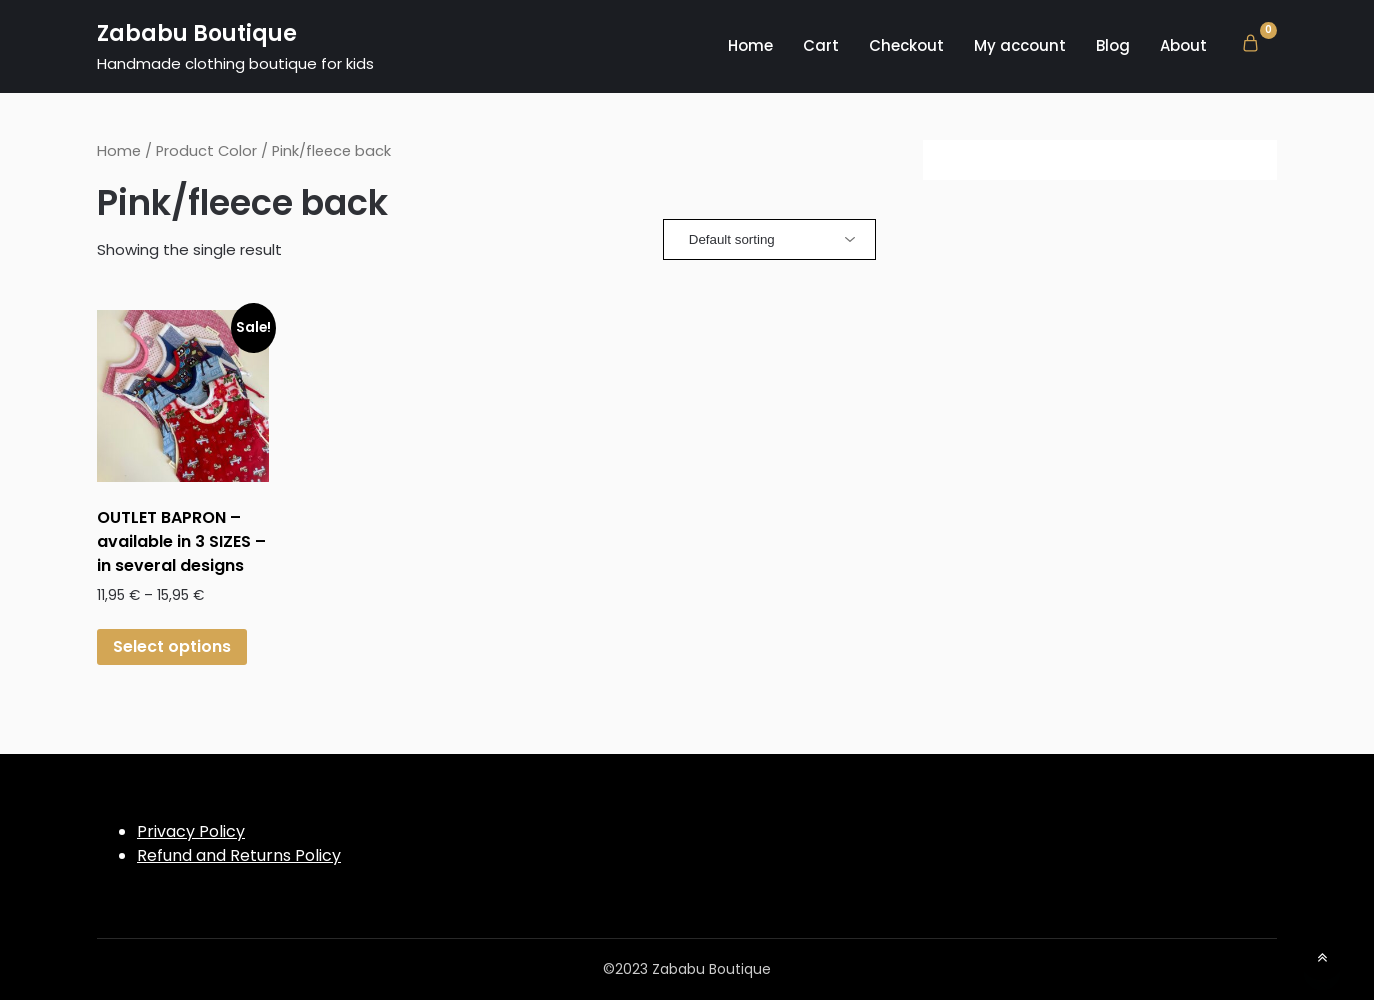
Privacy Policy (191, 831)
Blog (1113, 45)
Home (750, 45)
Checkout (906, 45)
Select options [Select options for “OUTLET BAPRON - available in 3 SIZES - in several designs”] (172, 646)
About (1183, 45)
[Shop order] (769, 239)
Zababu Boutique (197, 33)
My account (1020, 45)
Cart (821, 45)
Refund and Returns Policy (239, 855)
